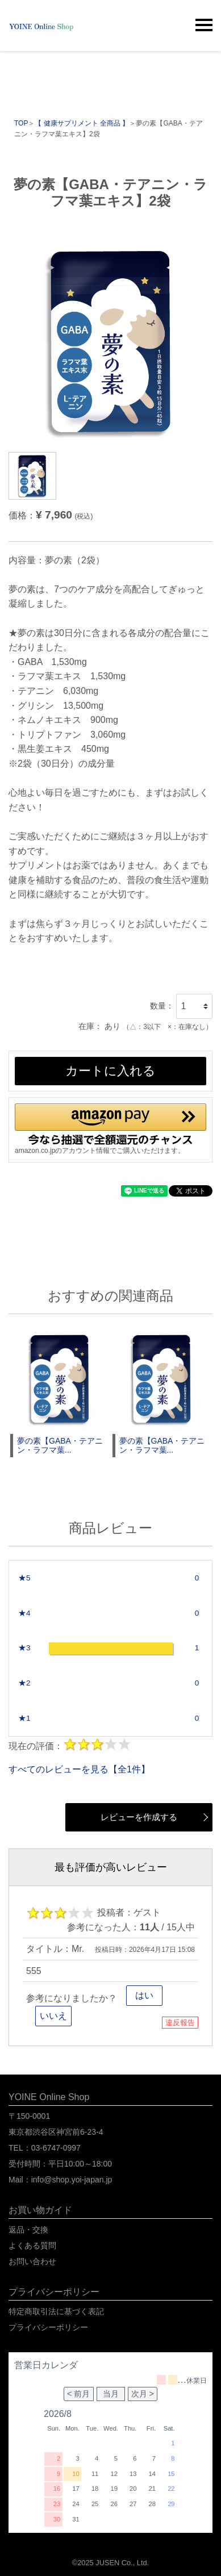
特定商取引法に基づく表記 (56, 2311)
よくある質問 (32, 2245)
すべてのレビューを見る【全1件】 (79, 1769)
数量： (162, 1005)
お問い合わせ (32, 2261)
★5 (24, 1578)
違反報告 (180, 2022)
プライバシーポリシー (48, 2327)
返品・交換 (28, 2229)
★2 (24, 1683)
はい (144, 1995)
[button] (110, 1124)
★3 (24, 1648)
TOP (21, 123)
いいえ (53, 2016)
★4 (24, 1613)
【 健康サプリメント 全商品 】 (82, 123)
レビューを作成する (127, 1817)
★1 (24, 1718)
